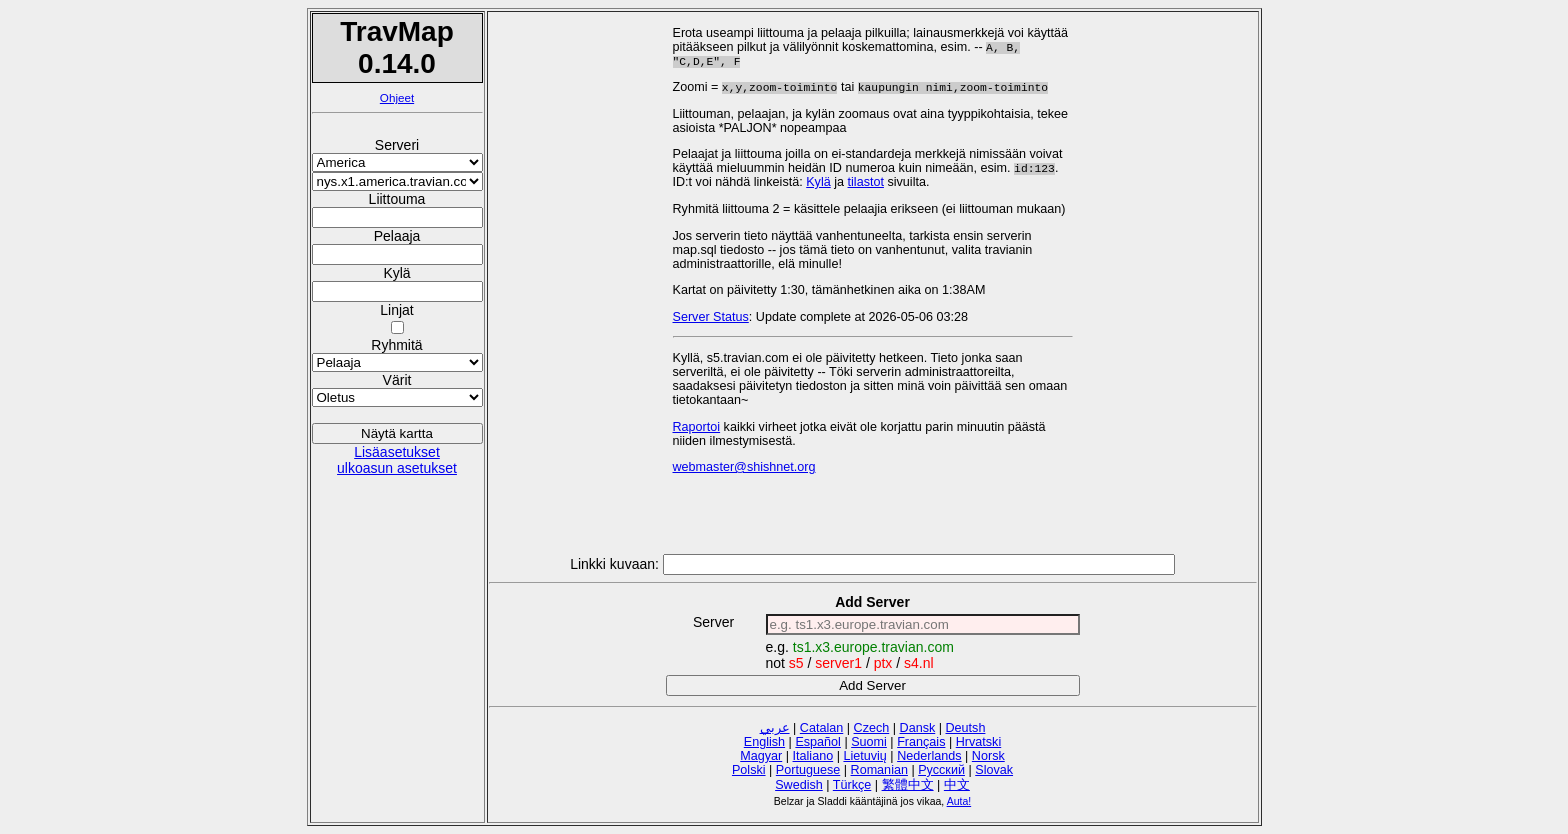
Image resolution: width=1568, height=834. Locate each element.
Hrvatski (978, 742)
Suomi (869, 742)
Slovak (994, 770)
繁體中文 (908, 785)
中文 (957, 785)
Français (921, 742)
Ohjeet (397, 97)
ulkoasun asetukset (397, 468)
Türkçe (852, 785)
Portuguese (808, 770)
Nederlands (929, 756)
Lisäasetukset (397, 452)
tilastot (866, 186)
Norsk (988, 756)
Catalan (821, 728)
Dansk (918, 728)
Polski (749, 770)
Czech (872, 728)
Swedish (799, 785)
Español (818, 742)
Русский (941, 770)
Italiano (813, 756)
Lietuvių (864, 756)
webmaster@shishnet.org (744, 471)
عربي (775, 728)
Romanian (879, 770)
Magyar (761, 756)
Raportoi (697, 431)
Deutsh (966, 728)
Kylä (818, 186)
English (764, 742)
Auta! (959, 801)
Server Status (711, 321)
